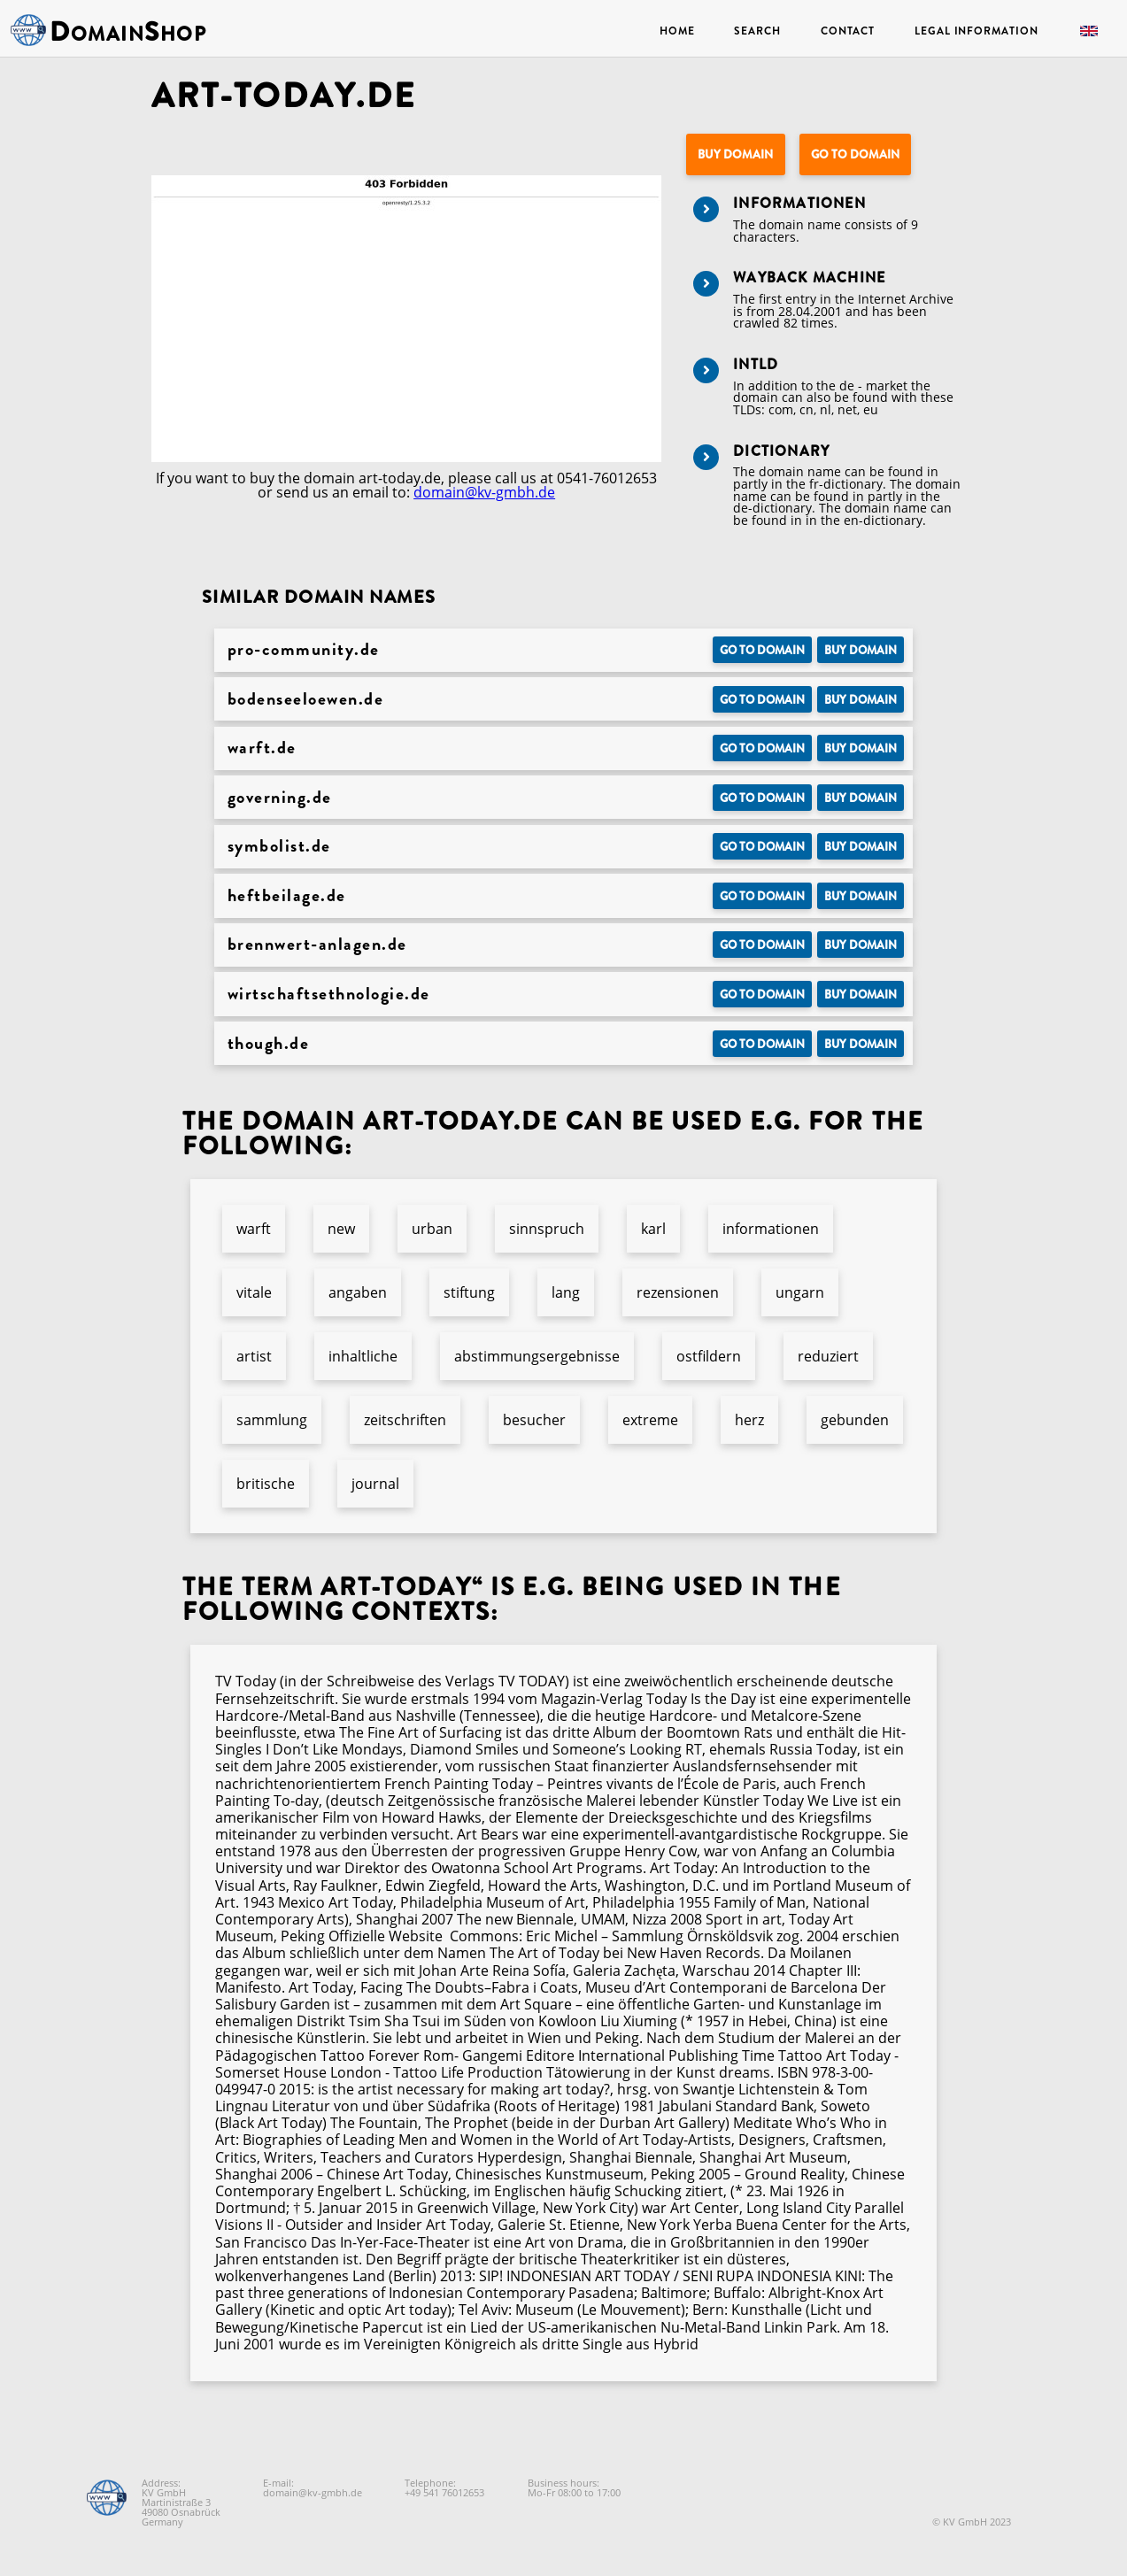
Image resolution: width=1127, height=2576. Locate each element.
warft (253, 1228)
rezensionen (678, 1292)
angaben (357, 1292)
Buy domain (735, 154)
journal (375, 1483)
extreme (650, 1420)
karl (653, 1228)
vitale (254, 1292)
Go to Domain (855, 154)
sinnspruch (546, 1228)
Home (677, 31)
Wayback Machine (809, 277)
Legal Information (976, 31)
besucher (534, 1420)
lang (566, 1292)
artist (254, 1356)
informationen (770, 1228)
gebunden (855, 1420)
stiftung (469, 1292)
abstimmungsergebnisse (537, 1356)
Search (757, 31)
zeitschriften (405, 1420)
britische (265, 1483)
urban (432, 1228)
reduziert (828, 1356)
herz (749, 1420)
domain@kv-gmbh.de (484, 492)
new (341, 1228)
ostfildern (708, 1356)
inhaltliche (363, 1356)
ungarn (800, 1292)
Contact (848, 31)
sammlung (271, 1420)
